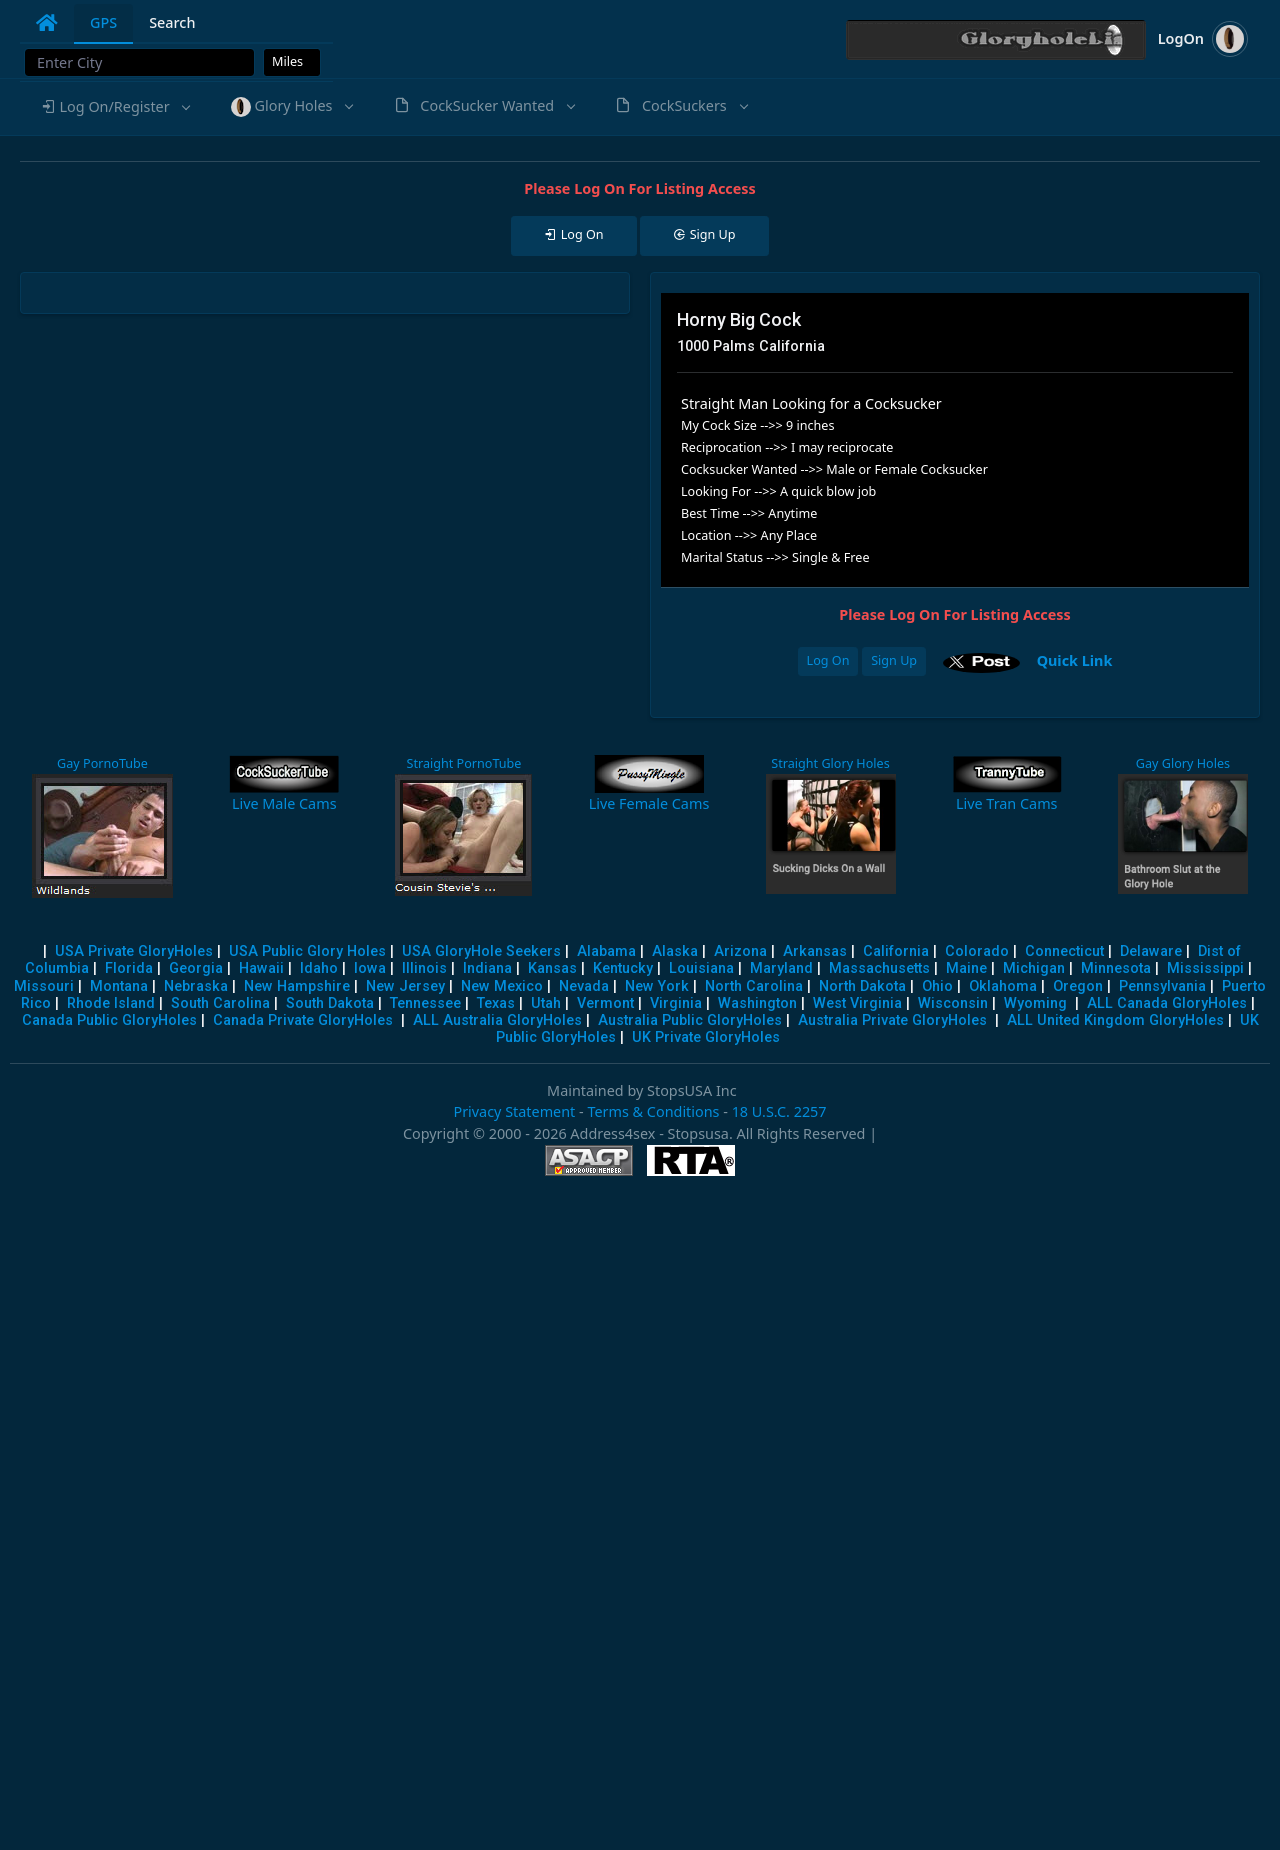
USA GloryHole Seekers (481, 951)
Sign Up (894, 660)
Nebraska (196, 986)
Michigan (1034, 968)
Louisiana (701, 968)
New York (657, 986)
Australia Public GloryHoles (690, 1020)
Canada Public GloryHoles (109, 1020)
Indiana (487, 968)
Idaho (319, 968)
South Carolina (220, 1003)
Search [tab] (172, 22)
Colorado (977, 951)
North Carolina (754, 986)
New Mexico (502, 986)
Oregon (1078, 986)
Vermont (605, 1003)
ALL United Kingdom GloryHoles (1115, 1020)
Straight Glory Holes (830, 763)
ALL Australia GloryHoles (497, 1020)
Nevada (584, 986)
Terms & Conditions (653, 1111)
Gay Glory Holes (1183, 763)
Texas (496, 1003)
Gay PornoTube (102, 763)
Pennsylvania (1162, 986)
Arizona (740, 951)
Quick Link (1075, 660)
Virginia (676, 1003)
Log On (828, 660)
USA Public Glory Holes (307, 951)
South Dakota (330, 1003)
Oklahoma (1003, 986)
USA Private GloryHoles (134, 951)
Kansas (552, 968)
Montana (119, 986)
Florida (129, 968)
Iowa (370, 968)
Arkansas (815, 951)
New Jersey (405, 986)
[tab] (47, 23)
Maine (966, 968)
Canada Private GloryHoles (303, 1020)
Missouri (44, 986)
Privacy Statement (514, 1111)
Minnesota (1116, 968)
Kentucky (623, 968)
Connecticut (1064, 951)
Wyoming (1035, 1003)
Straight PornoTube (463, 763)
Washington (757, 1003)
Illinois (424, 968)
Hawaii (261, 968)
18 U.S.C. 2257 (779, 1111)
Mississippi (1205, 968)
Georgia (196, 968)
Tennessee (425, 1003)
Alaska (675, 951)
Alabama (606, 951)
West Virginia (857, 1003)
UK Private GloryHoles (706, 1037)
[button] (115, 107)
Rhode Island (111, 1003)
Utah (546, 1003)
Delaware (1151, 951)
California (896, 951)
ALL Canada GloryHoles (1167, 1003)
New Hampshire (297, 986)
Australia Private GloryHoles (892, 1020)
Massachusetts (879, 968)
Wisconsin (953, 1003)
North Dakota (862, 986)
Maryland (781, 968)
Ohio (937, 986)
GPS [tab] (103, 22)
